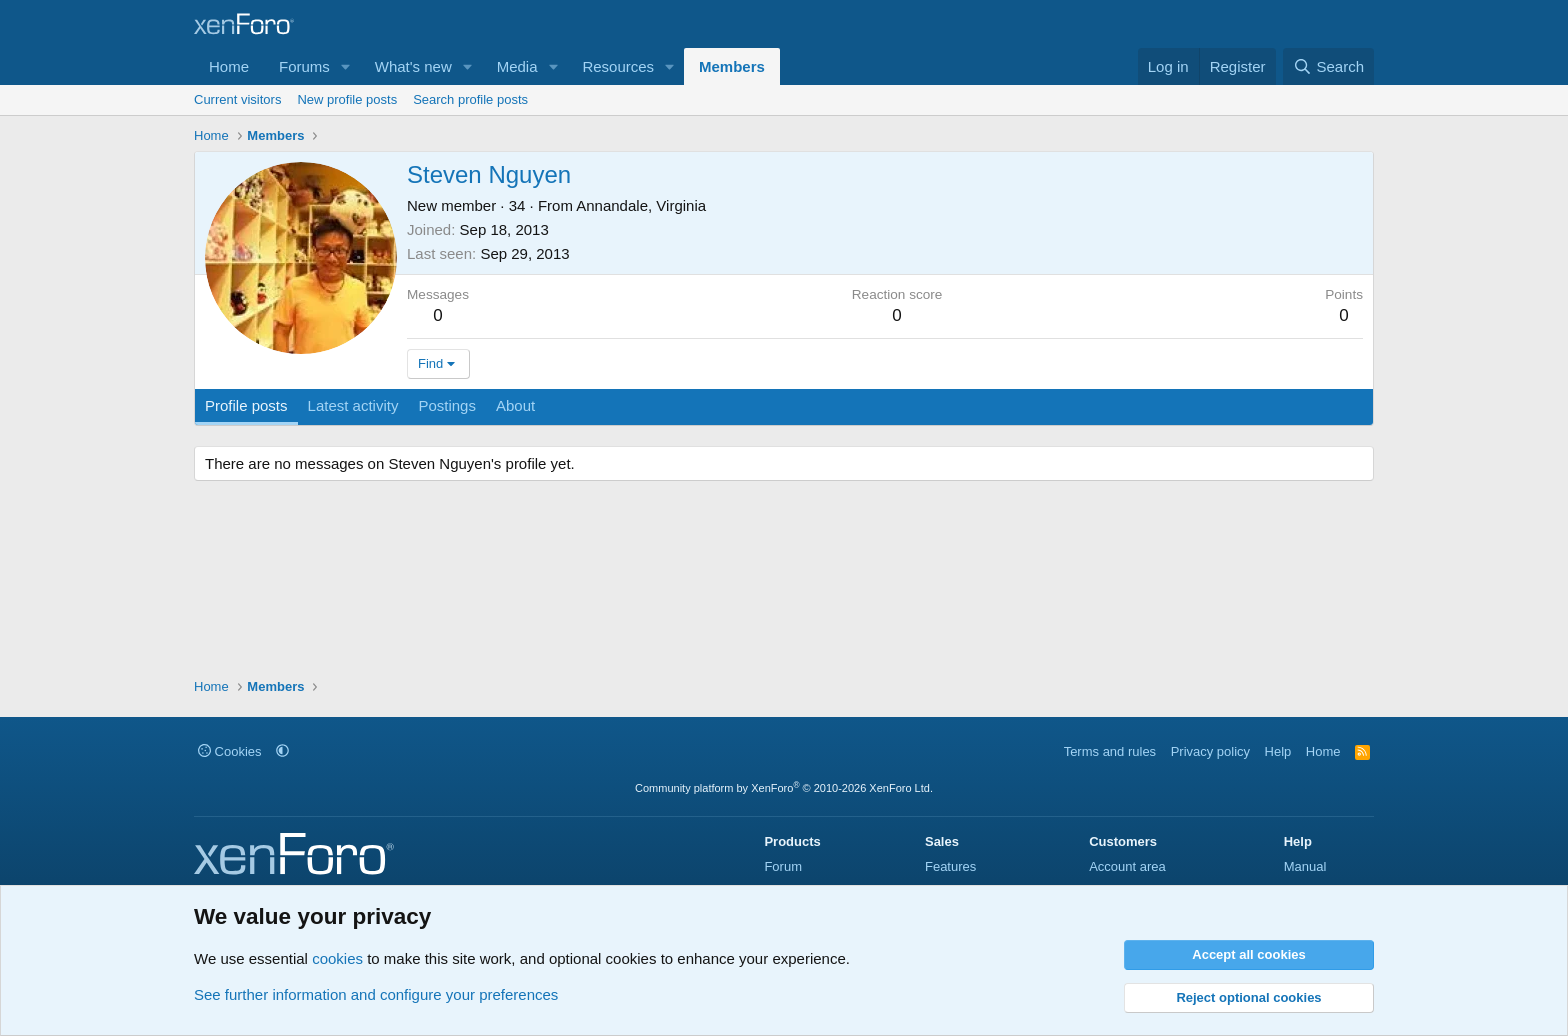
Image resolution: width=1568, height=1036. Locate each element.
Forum (783, 866)
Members (732, 66)
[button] (346, 66)
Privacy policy (1210, 751)
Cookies (230, 751)
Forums (304, 66)
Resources (618, 66)
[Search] (1328, 66)
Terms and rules (1110, 751)
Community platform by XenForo (784, 788)
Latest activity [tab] (353, 405)
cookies (337, 958)
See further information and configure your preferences (376, 994)
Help (1278, 751)
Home (229, 66)
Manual (1305, 866)
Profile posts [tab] (246, 405)
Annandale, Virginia (641, 205)
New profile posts (347, 99)
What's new (413, 66)
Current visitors (237, 99)
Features (950, 866)
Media (517, 66)
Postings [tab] (447, 405)
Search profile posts (470, 99)
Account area (1127, 866)
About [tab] (515, 405)
